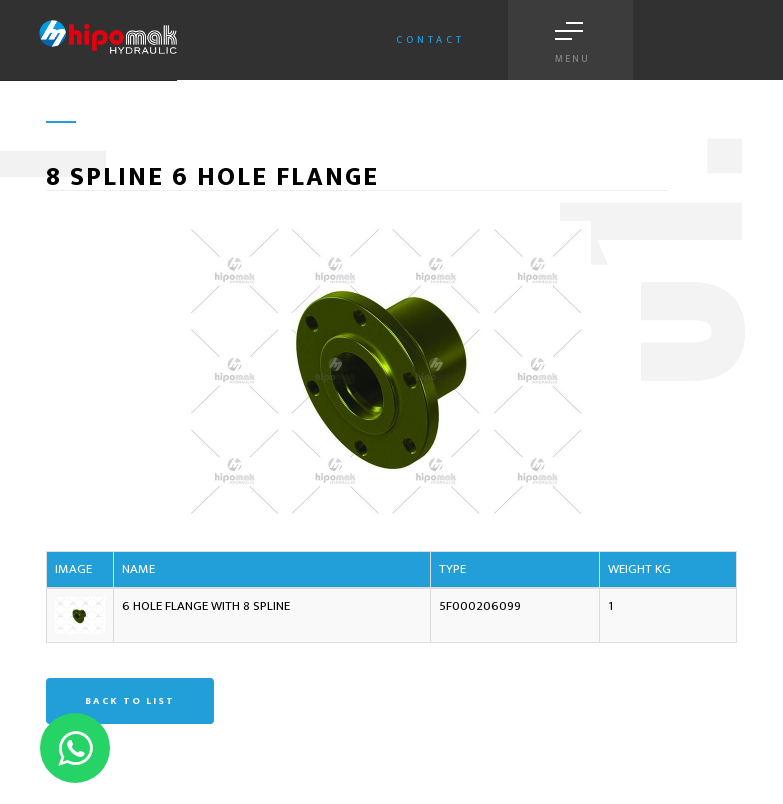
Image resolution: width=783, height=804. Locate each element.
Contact (430, 40)
